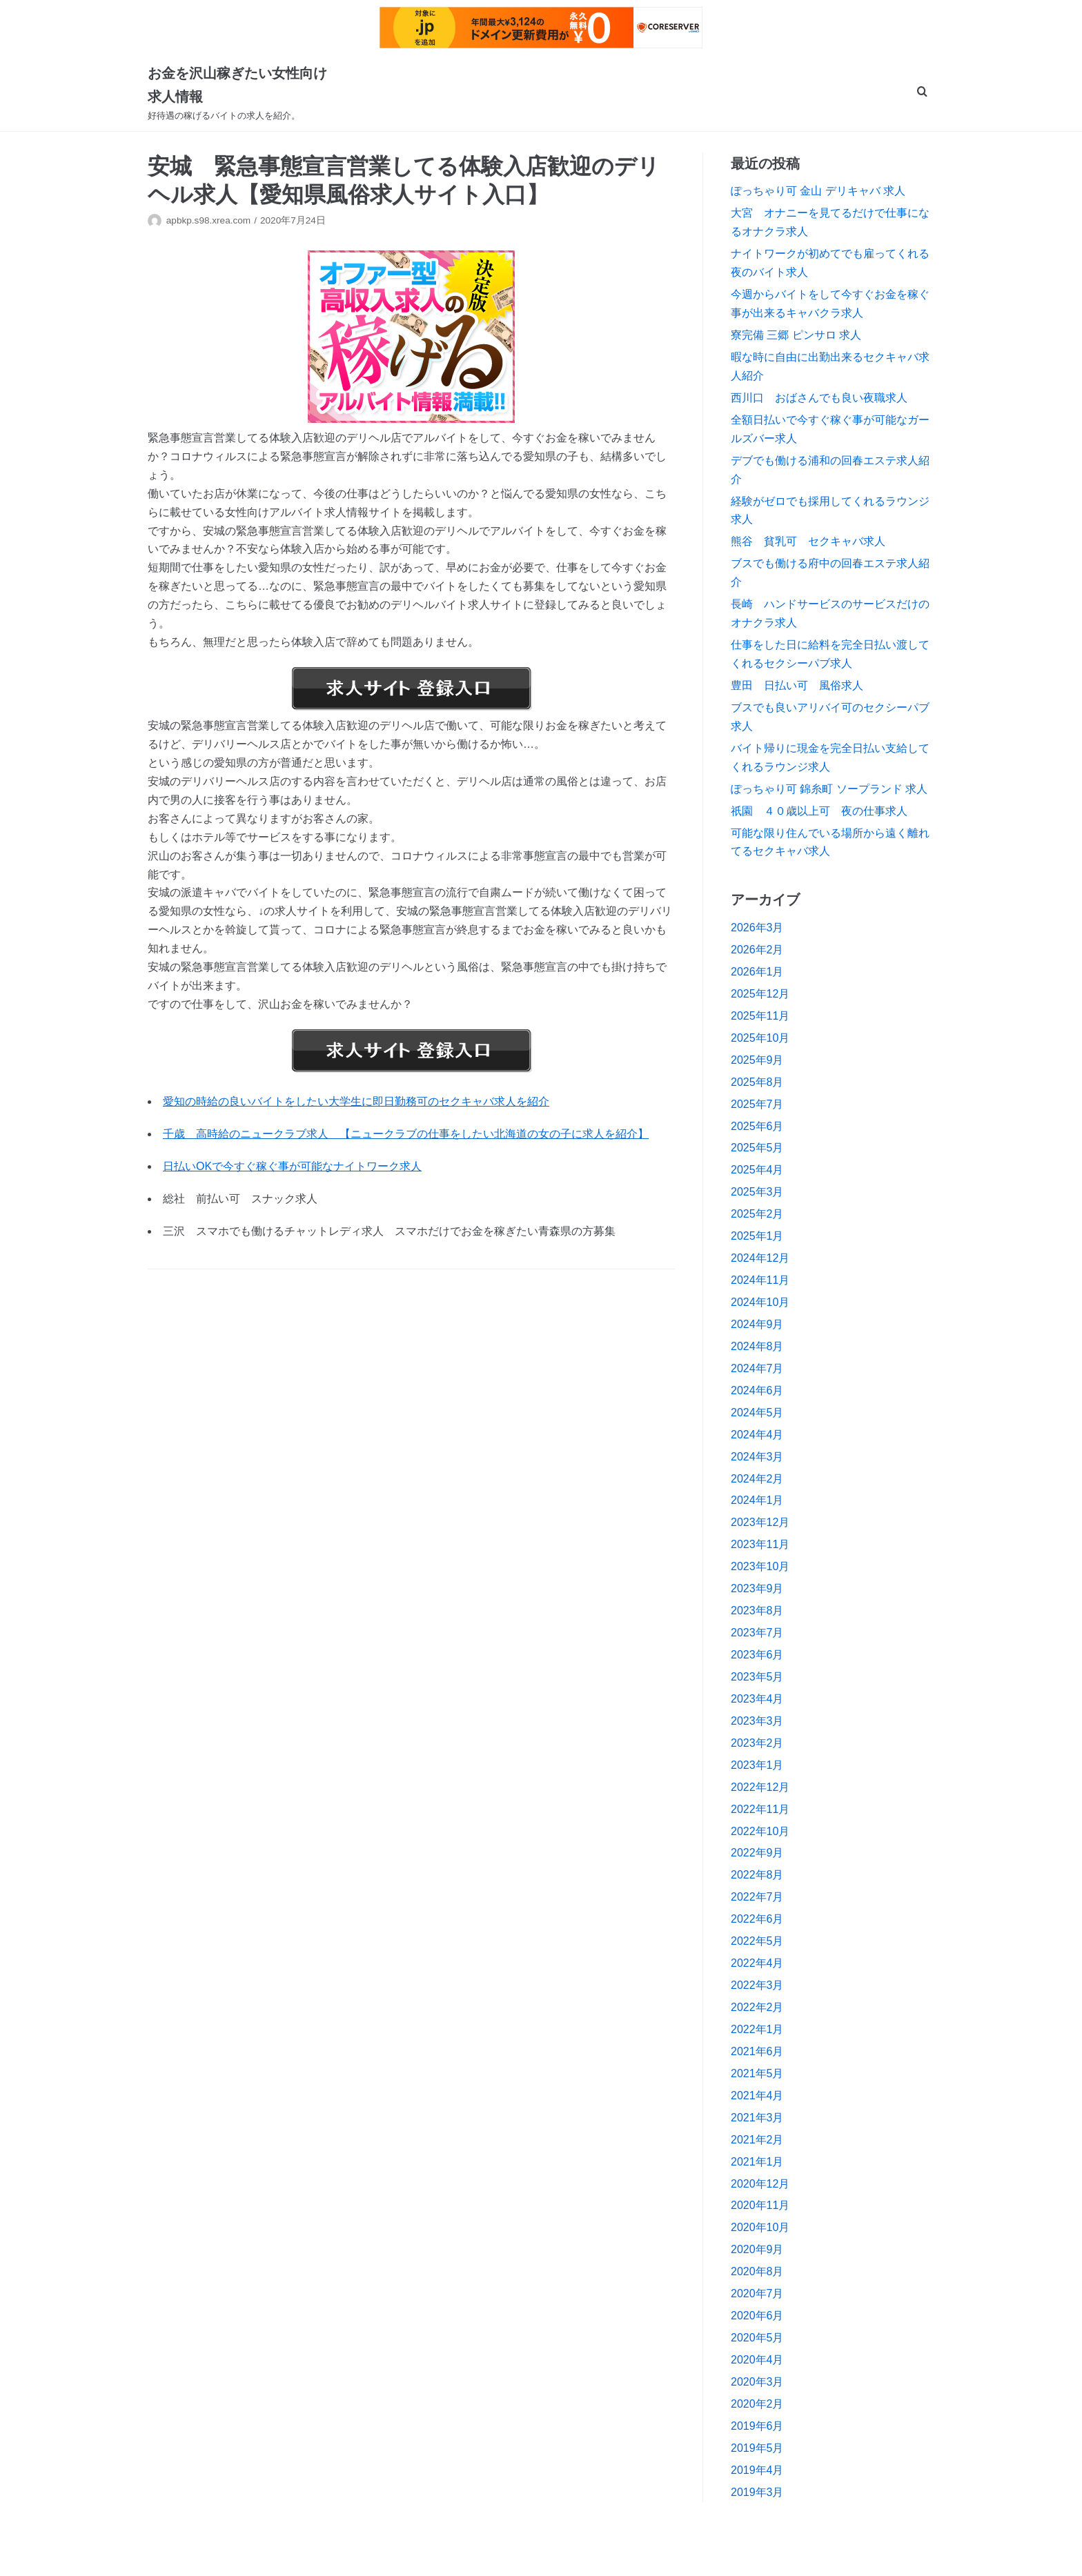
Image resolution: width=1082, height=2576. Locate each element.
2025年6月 (757, 1126)
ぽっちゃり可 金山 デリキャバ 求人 (818, 191)
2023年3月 (757, 1721)
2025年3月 (757, 1192)
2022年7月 (757, 1897)
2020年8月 (757, 2271)
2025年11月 (760, 1016)
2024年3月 (757, 1457)
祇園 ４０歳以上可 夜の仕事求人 (819, 811)
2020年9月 (757, 2249)
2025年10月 (760, 1038)
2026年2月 (757, 949)
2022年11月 (760, 1809)
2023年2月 (757, 1743)
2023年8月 (757, 1610)
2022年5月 (757, 1941)
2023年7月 (757, 1632)
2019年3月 (757, 2492)
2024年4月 (757, 1434)
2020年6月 (757, 2315)
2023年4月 (757, 1699)
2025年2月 (757, 1214)
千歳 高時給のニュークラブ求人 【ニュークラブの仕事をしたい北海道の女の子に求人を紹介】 (406, 1134)
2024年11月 (760, 1280)
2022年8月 (757, 1875)
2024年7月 (757, 1368)
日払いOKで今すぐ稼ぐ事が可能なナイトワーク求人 (292, 1166)
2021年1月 (757, 2162)
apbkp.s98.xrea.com (208, 220)
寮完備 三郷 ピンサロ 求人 (796, 335)
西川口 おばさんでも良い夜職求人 (819, 398)
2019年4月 (757, 2470)
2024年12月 (760, 1258)
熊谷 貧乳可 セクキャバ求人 (808, 541)
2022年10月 (760, 1831)
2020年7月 (757, 2293)
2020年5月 (757, 2338)
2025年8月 (757, 1082)
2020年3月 (757, 2382)
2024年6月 (757, 1390)
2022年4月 (757, 1963)
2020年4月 (757, 2360)
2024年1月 (757, 1500)
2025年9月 (757, 1060)
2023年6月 (757, 1655)
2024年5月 (757, 1412)
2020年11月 (760, 2205)
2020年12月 (760, 2184)
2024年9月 (757, 1324)
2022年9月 (757, 1853)
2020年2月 (757, 2404)
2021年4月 (757, 2095)
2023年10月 (760, 1566)
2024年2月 (757, 1479)
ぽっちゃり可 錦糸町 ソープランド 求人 (829, 789)
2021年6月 (757, 2051)
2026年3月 (757, 927)
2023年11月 (760, 1544)
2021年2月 (757, 2140)
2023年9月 (757, 1588)
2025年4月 (757, 1170)
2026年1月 (757, 972)
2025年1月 (757, 1236)
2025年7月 (757, 1104)
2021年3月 (757, 2117)
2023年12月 (760, 1522)
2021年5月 (757, 2073)
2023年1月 (757, 1765)
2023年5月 (757, 1677)
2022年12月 (760, 1787)
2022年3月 (757, 1985)
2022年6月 (757, 1919)
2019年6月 (757, 2426)
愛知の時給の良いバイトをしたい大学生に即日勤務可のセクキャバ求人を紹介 (356, 1101)
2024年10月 (760, 1302)
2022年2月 (757, 2007)
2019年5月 (757, 2448)
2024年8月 (757, 1346)
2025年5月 (757, 1147)
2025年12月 (760, 994)
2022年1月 (757, 2029)
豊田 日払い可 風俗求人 (797, 685)
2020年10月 (760, 2227)
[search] (922, 93)
